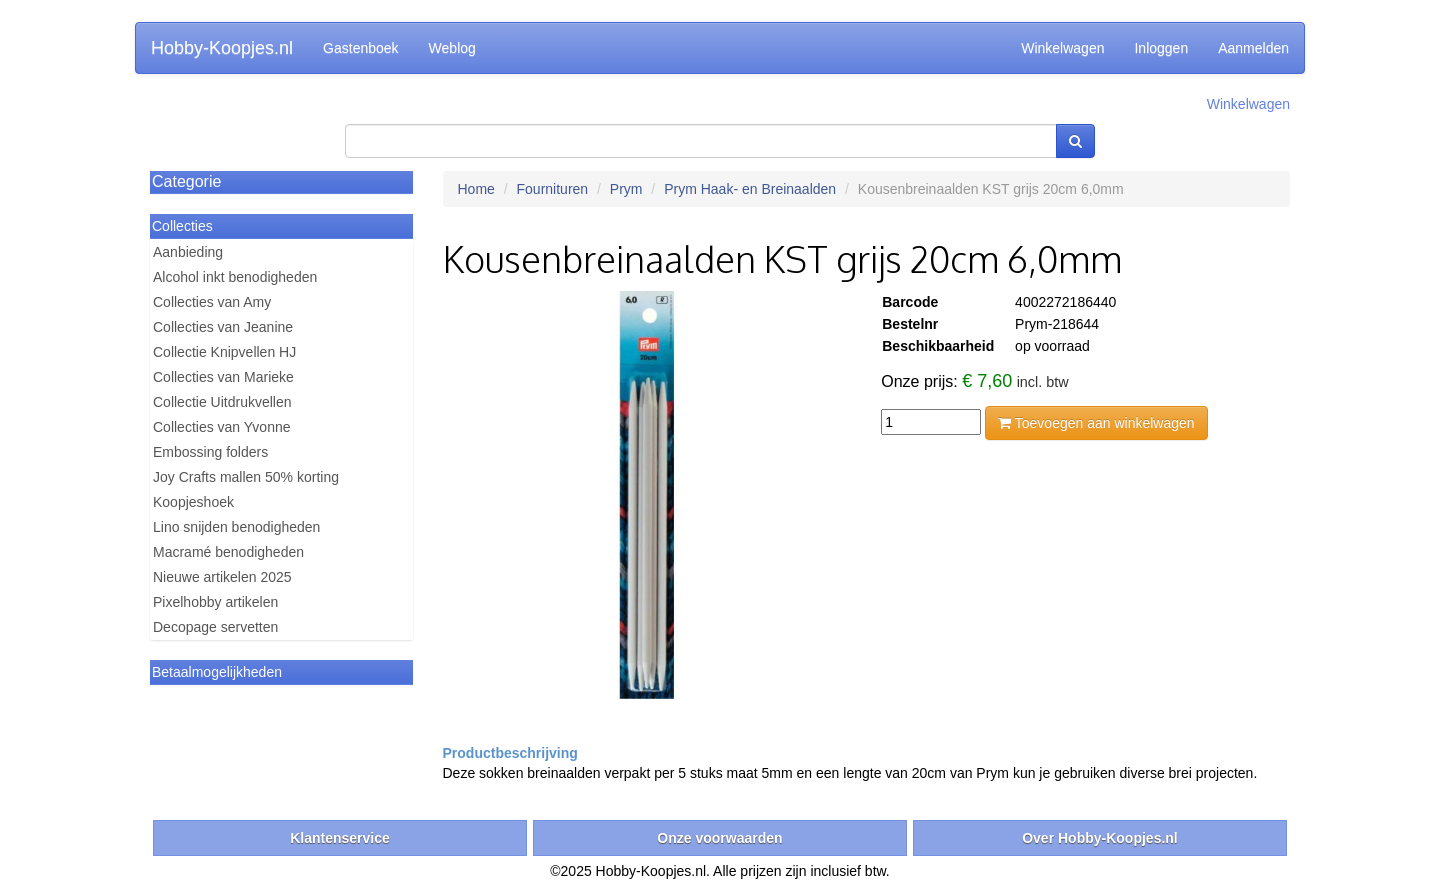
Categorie (186, 181)
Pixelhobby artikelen (215, 602)
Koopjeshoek (193, 502)
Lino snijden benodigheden (236, 527)
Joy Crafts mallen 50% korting (246, 477)
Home (476, 189)
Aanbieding (188, 252)
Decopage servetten (215, 627)
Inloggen (1161, 48)
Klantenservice (340, 838)
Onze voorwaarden (719, 838)
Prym (626, 189)
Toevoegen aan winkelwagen (1096, 423)
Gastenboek (361, 48)
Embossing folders (210, 452)
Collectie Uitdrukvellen (222, 402)
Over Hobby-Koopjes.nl (1100, 838)
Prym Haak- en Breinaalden (750, 189)
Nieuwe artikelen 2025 (222, 577)
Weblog (452, 48)
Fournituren (553, 189)
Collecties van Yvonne (222, 427)
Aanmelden (1253, 48)
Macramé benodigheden (228, 552)
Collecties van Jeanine (223, 327)
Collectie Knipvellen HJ (224, 352)
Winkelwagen (1062, 48)
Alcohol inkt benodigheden (235, 277)
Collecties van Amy (212, 302)
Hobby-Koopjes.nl (222, 48)
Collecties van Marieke (223, 377)
